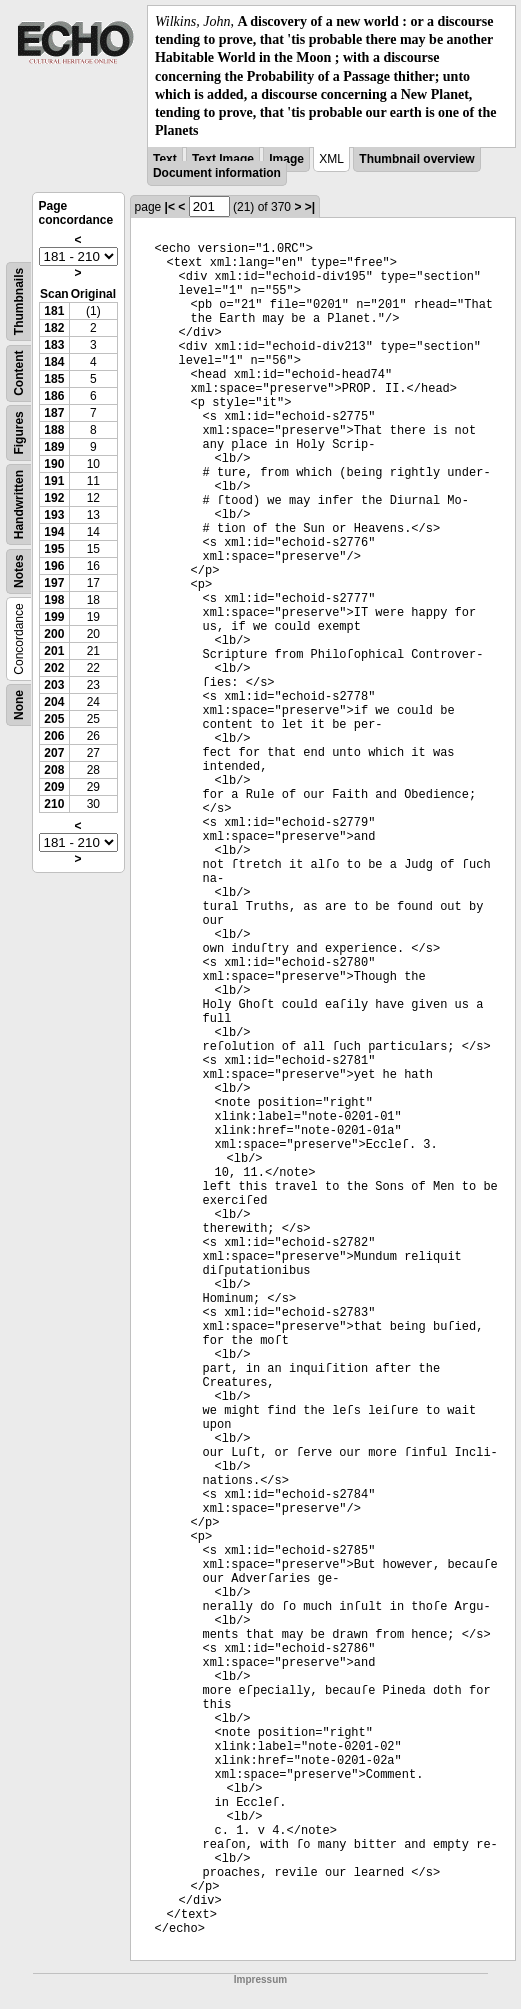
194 (54, 532)
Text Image (223, 159)
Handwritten (19, 504)
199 (54, 617)
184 (54, 362)
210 (54, 804)
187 (54, 413)
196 (54, 566)
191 (54, 481)
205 (54, 719)
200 (54, 634)
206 (54, 736)
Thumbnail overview (416, 159)
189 (54, 447)
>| (310, 207)
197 (54, 583)
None (19, 705)
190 (54, 464)
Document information (217, 173)
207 (54, 753)
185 (54, 379)
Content (19, 373)
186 (54, 396)
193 (54, 515)
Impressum (260, 1979)
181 (54, 311)
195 (54, 549)
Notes (19, 571)
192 (54, 498)
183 (54, 345)
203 (54, 685)
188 (54, 430)
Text (165, 159)
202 (54, 668)
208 (54, 770)
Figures (19, 433)
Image (286, 159)
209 (54, 787)
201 (54, 651)
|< (170, 207)
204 (54, 702)
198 (54, 600)
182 (54, 328)
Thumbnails (19, 301)
